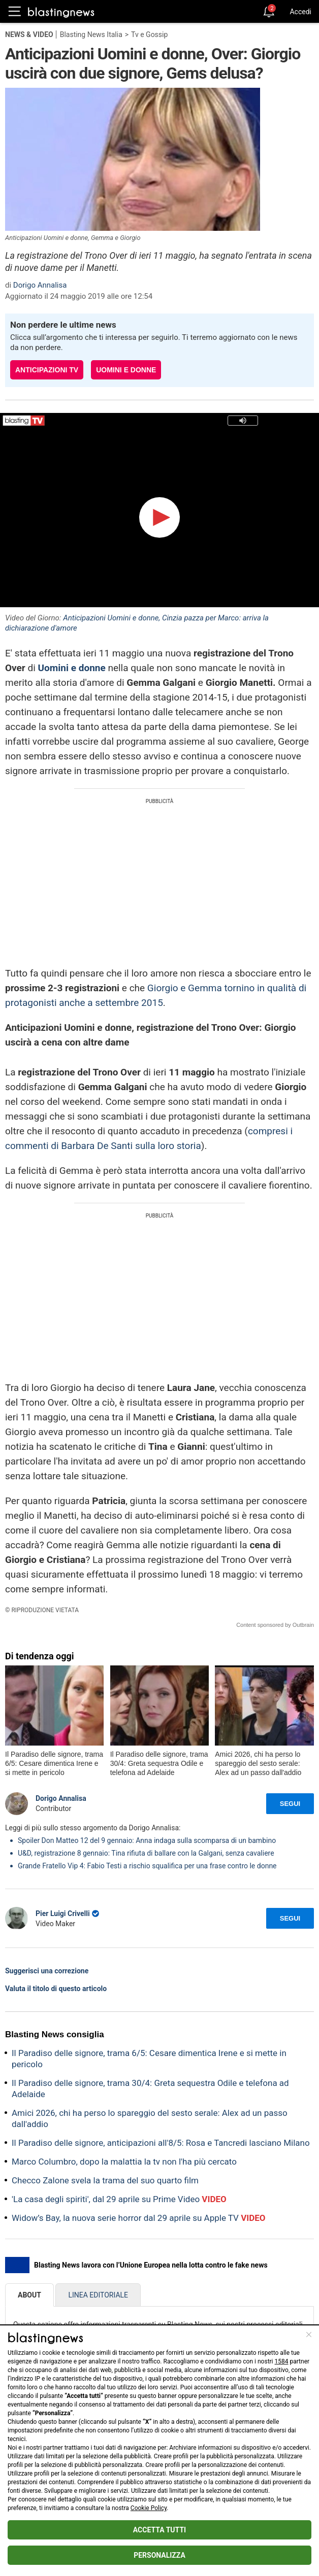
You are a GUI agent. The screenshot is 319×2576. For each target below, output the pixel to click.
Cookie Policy (149, 2508)
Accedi (300, 12)
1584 (282, 2361)
